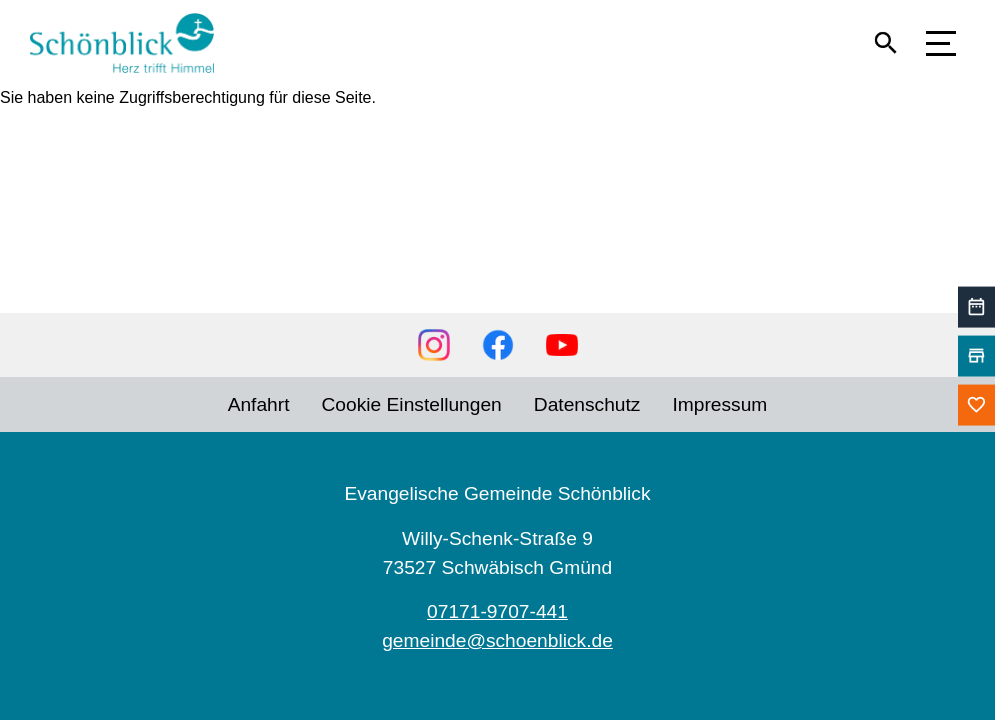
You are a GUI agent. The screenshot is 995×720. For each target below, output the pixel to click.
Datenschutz (587, 404)
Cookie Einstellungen (412, 404)
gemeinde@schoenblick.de (497, 640)
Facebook (498, 345)
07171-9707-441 (497, 611)
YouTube (562, 345)
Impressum (719, 404)
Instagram (434, 345)
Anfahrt (259, 404)
